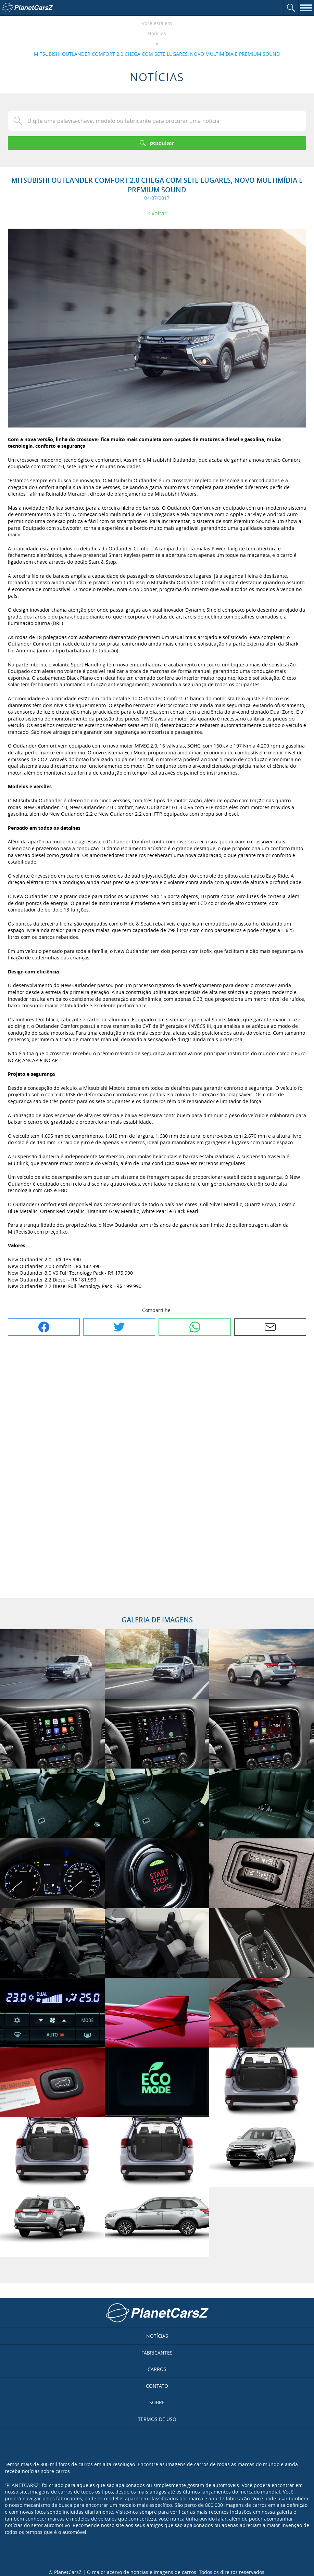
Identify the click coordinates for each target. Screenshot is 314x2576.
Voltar (159, 213)
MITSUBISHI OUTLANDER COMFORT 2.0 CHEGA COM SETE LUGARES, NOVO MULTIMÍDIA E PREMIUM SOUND (157, 54)
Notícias (157, 33)
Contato (157, 2386)
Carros (157, 2369)
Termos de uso (157, 2419)
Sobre (157, 2402)
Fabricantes (157, 2352)
